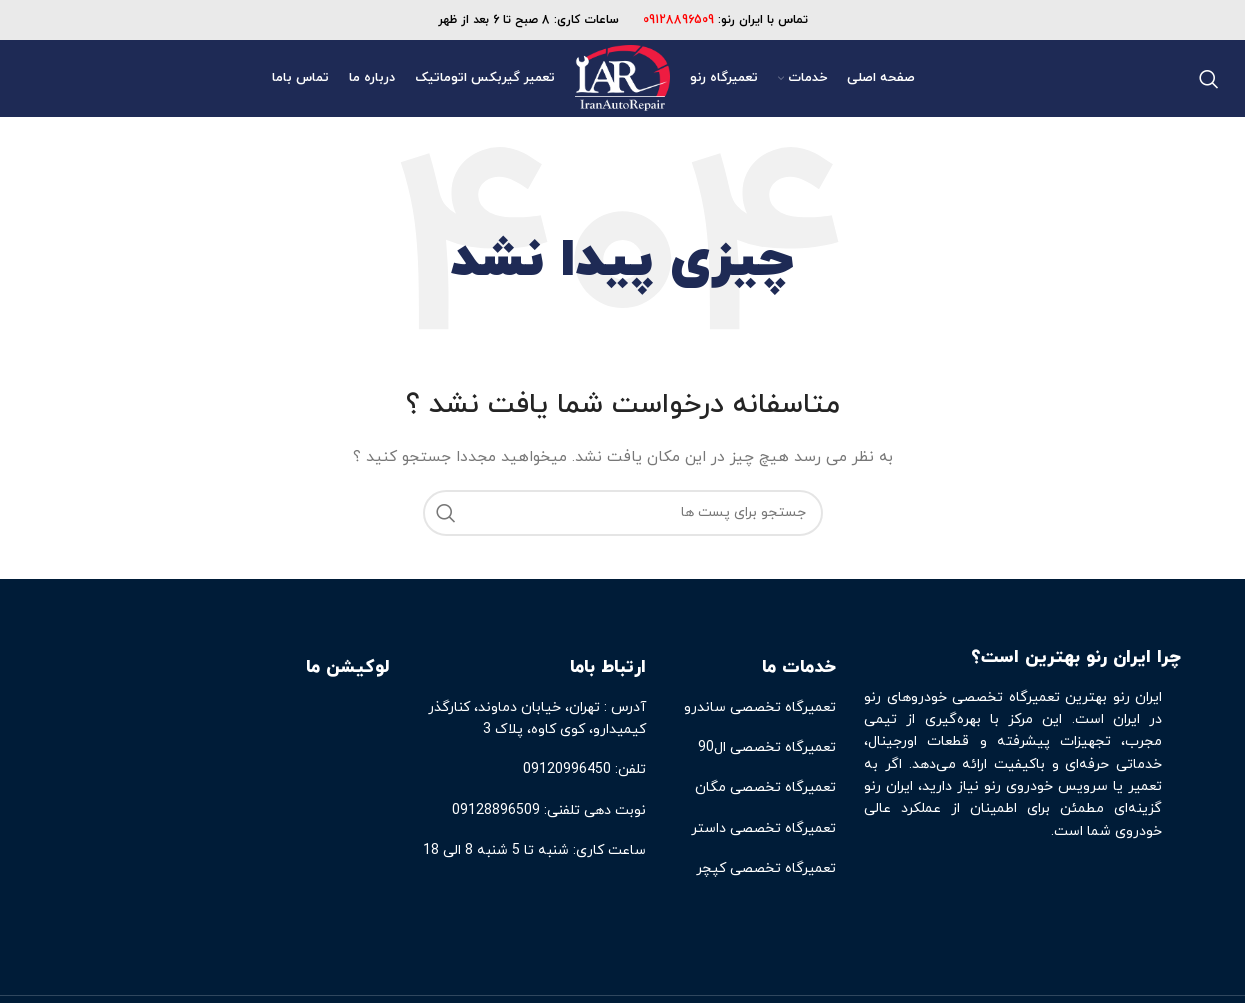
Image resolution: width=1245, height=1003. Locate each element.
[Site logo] (622, 77)
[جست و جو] (1209, 79)
